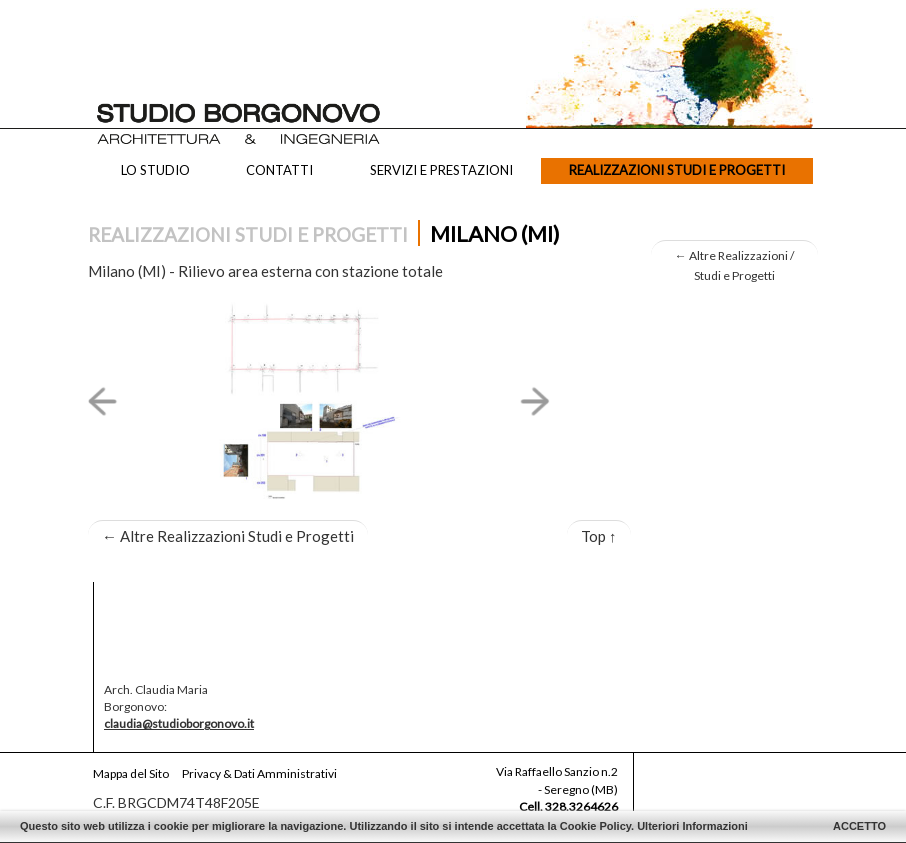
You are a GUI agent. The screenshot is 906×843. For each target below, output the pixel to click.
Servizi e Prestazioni (441, 170)
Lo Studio (155, 170)
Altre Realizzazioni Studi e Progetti (228, 536)
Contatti (279, 170)
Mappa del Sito (131, 773)
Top (599, 536)
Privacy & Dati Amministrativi (259, 773)
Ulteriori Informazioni (692, 826)
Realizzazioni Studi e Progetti (677, 170)
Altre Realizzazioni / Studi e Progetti (734, 265)
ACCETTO (859, 826)
